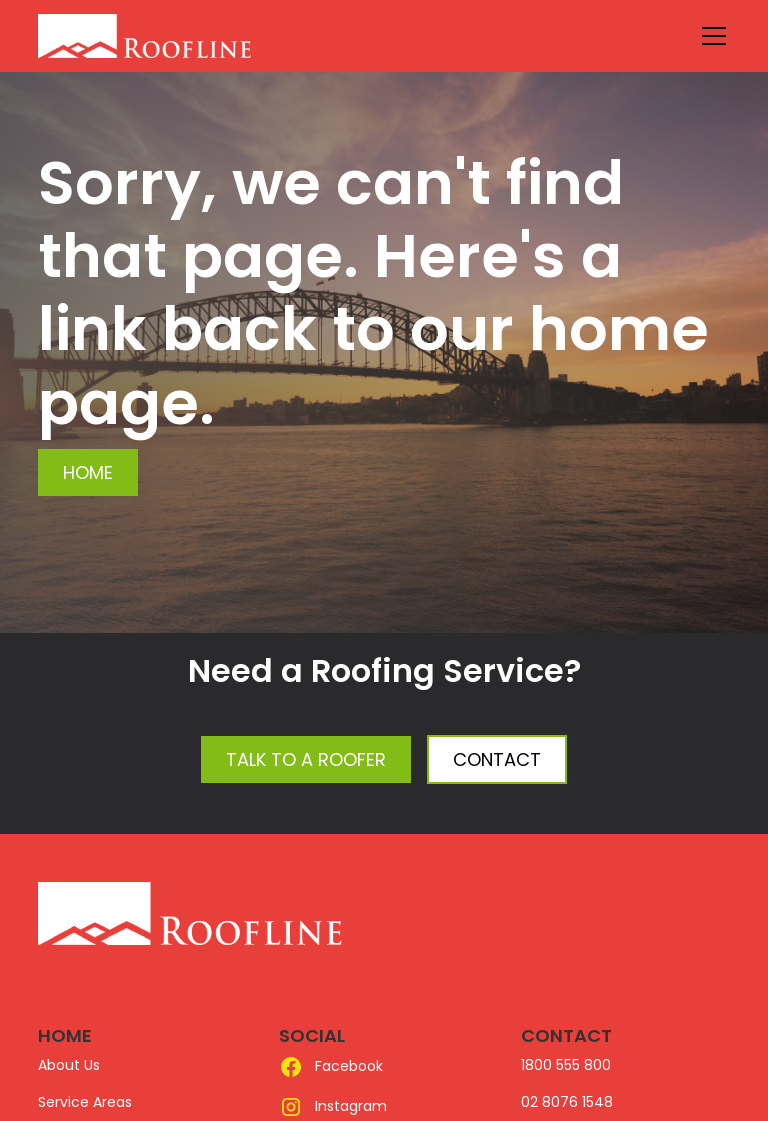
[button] (710, 36)
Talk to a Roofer (306, 759)
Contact (497, 759)
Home (88, 472)
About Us (69, 1065)
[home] (190, 36)
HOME (65, 1035)
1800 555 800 (566, 1065)
